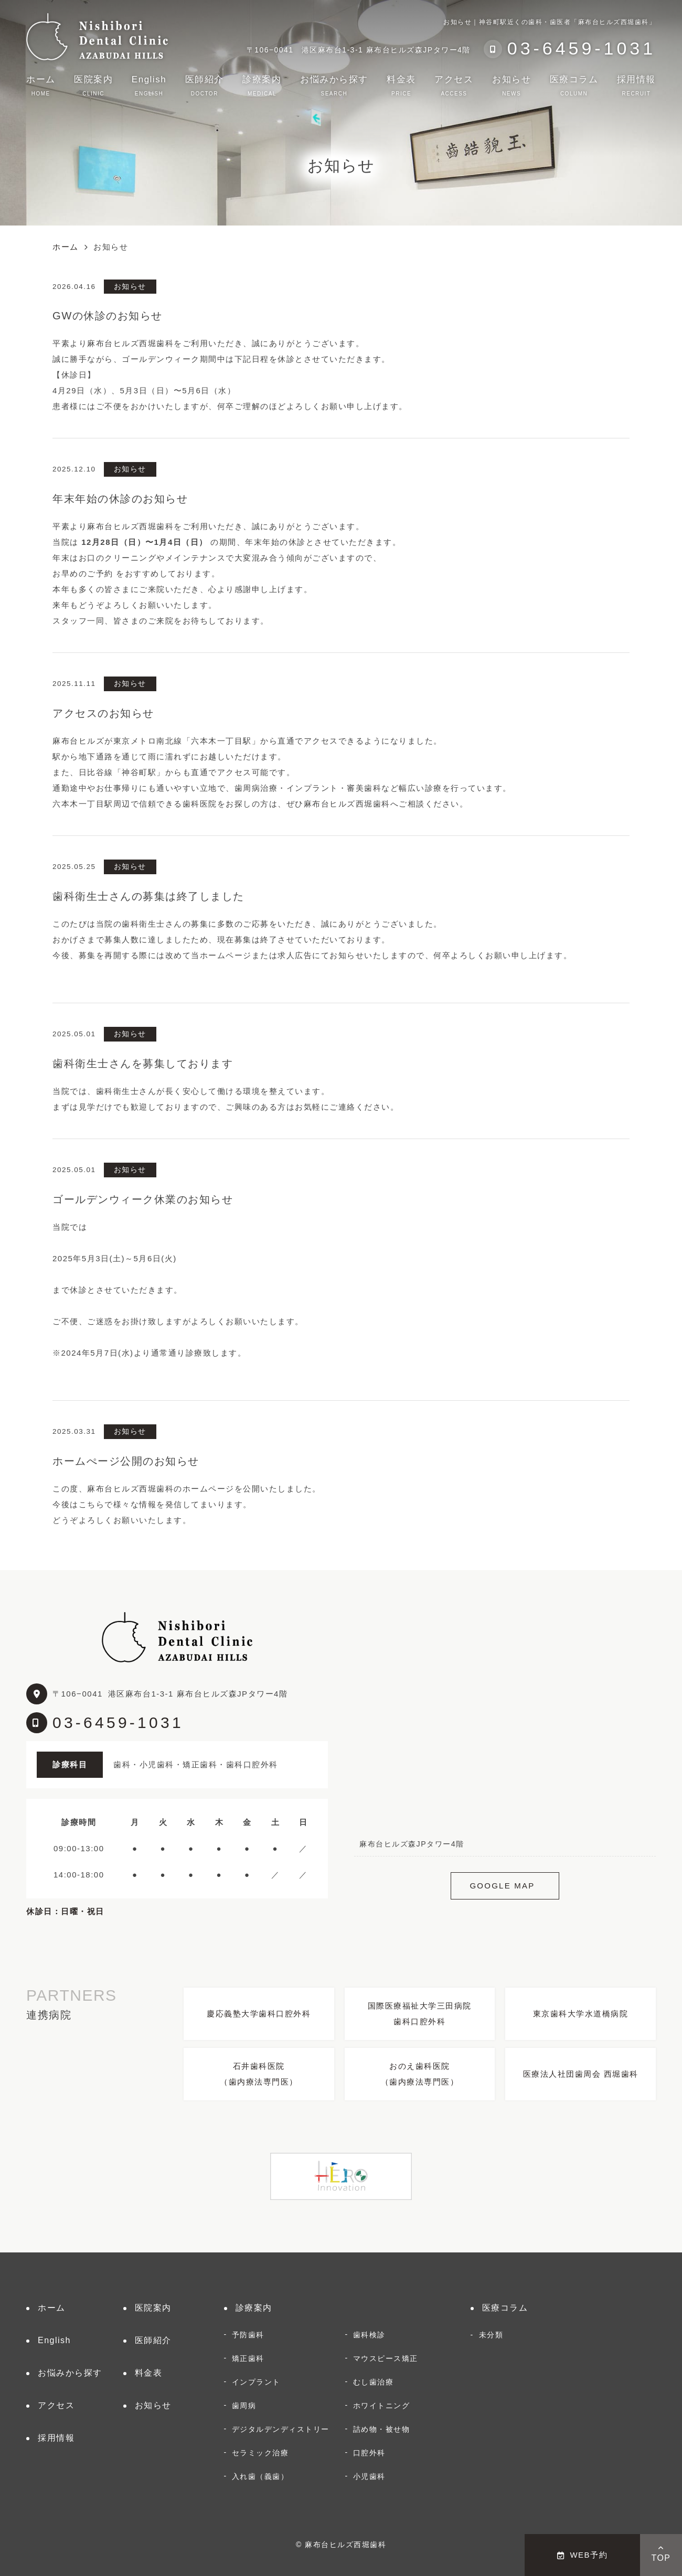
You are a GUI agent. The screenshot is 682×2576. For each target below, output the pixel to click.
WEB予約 (582, 2554)
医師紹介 (204, 85)
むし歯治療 (373, 2382)
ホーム (41, 85)
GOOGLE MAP (502, 1885)
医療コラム (574, 85)
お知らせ (511, 85)
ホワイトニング (381, 2405)
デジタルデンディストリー (280, 2429)
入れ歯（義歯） (260, 2476)
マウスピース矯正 (385, 2358)
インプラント (256, 2382)
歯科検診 (369, 2335)
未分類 (491, 2335)
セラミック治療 (260, 2453)
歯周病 (244, 2405)
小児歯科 (369, 2476)
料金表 (401, 85)
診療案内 (261, 85)
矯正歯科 (248, 2358)
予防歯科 (248, 2335)
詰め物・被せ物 (381, 2429)
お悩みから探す (334, 85)
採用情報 (636, 85)
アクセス (453, 85)
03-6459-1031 (118, 1722)
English (149, 85)
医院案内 (93, 85)
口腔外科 (369, 2453)
